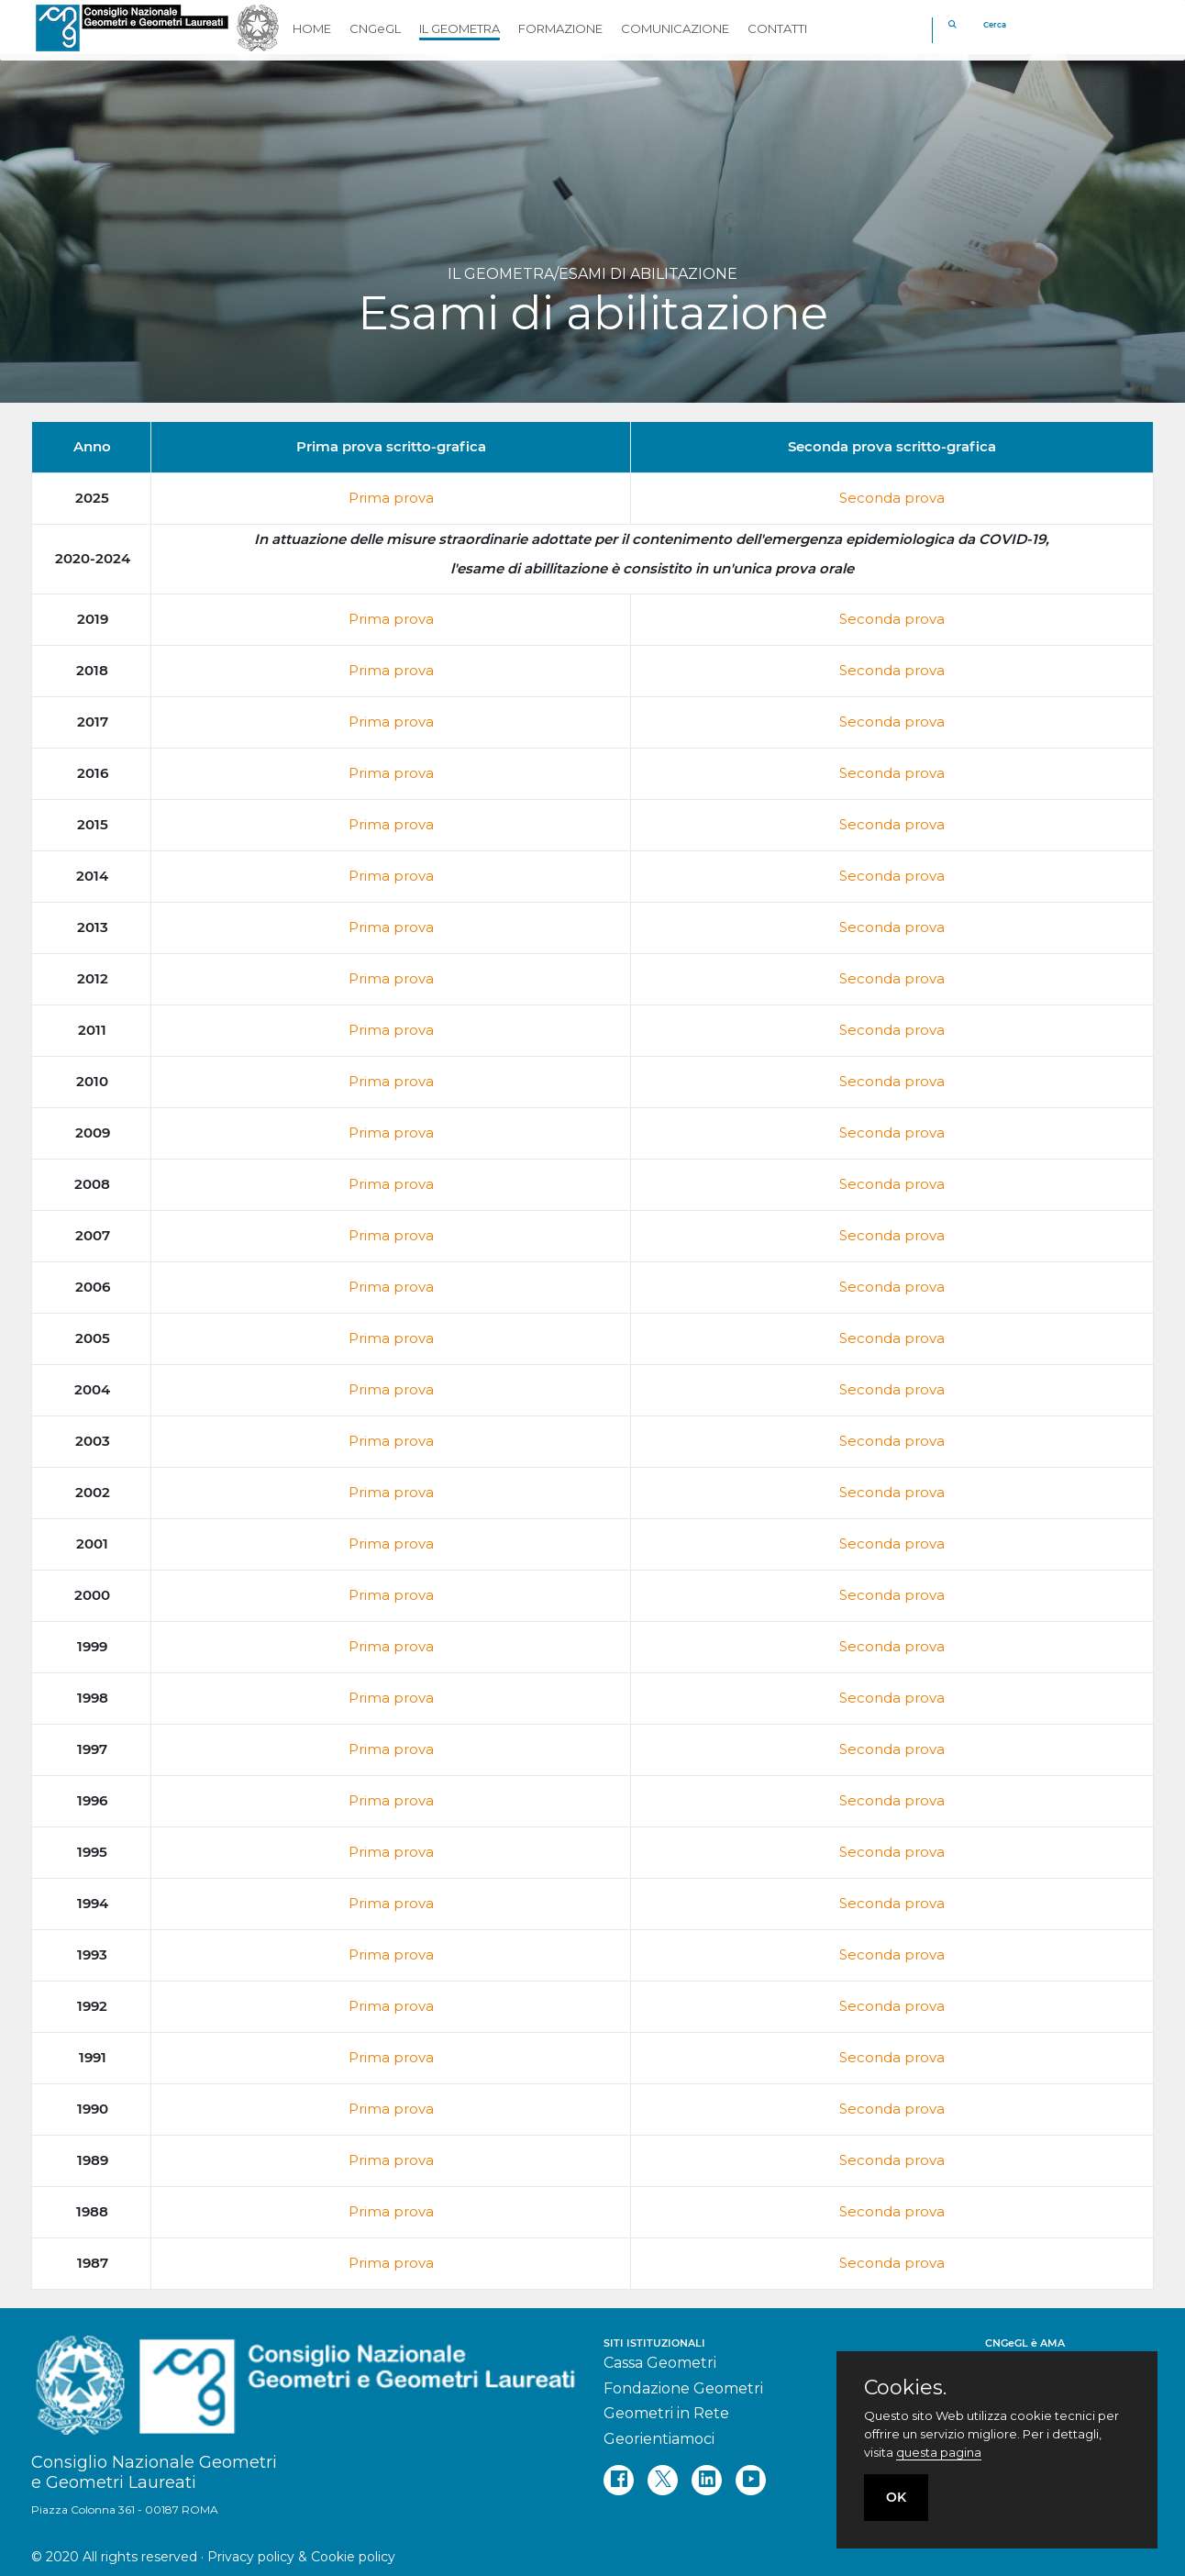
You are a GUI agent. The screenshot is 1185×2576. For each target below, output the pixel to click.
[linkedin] (707, 2480)
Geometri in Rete (666, 2413)
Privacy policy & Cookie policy (301, 2556)
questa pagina (938, 2452)
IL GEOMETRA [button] (459, 28)
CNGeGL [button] (375, 28)
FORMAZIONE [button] (560, 28)
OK (896, 2497)
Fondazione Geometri (683, 2388)
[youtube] (751, 2480)
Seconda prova (892, 497)
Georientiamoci (659, 2439)
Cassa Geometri (660, 2362)
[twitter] (663, 2480)
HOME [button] (312, 28)
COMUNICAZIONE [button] (675, 28)
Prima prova (391, 497)
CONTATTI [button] (777, 28)
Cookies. (905, 2388)
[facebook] (619, 2480)
